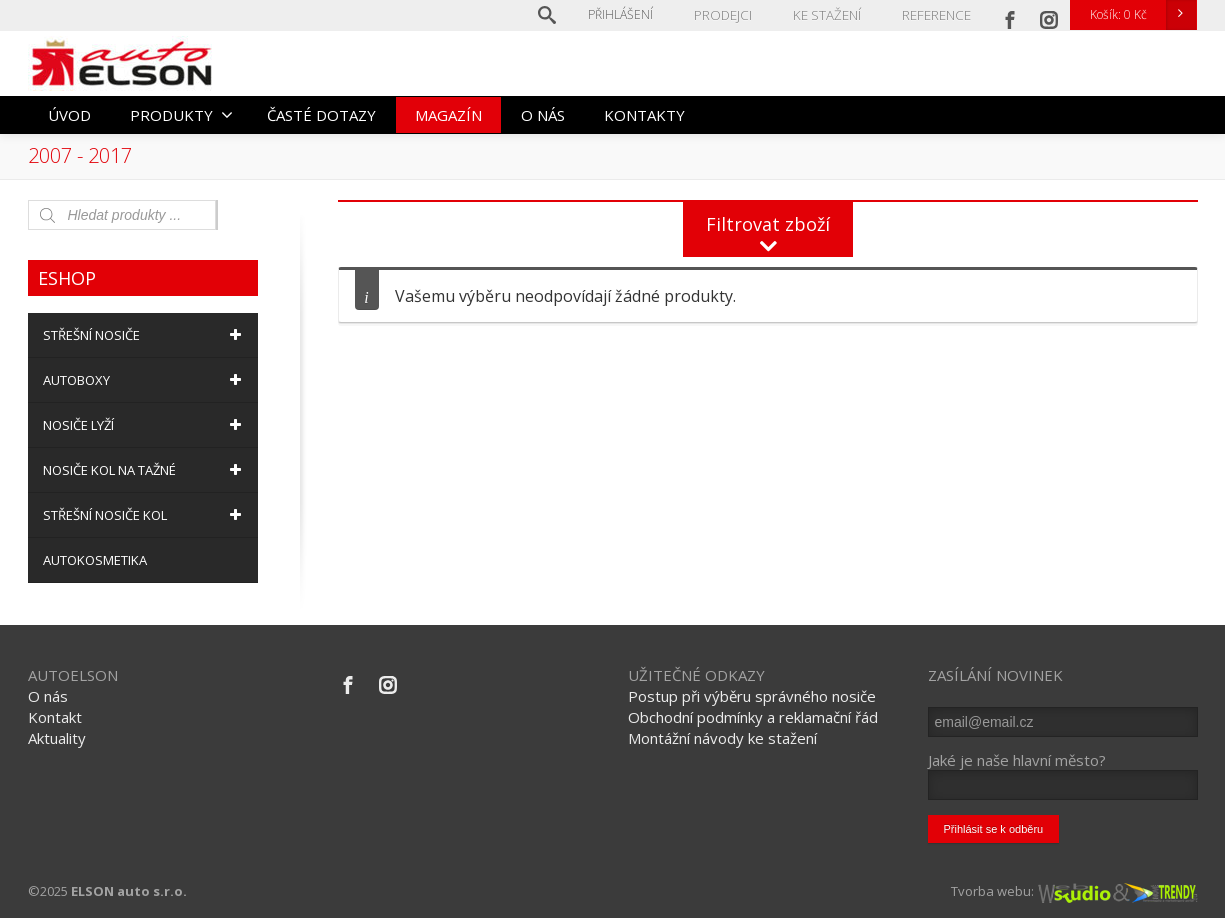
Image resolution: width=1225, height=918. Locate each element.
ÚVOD (69, 115)
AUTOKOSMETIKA (95, 560)
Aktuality (57, 738)
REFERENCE (937, 14)
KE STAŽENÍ (831, 14)
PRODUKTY (181, 115)
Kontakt (55, 717)
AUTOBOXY (145, 380)
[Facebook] (1010, 15)
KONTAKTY (644, 115)
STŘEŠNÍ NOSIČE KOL (145, 515)
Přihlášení (629, 14)
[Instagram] (1049, 15)
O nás (48, 696)
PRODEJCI (730, 14)
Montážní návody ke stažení (722, 738)
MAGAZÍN (448, 115)
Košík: (1143, 15)
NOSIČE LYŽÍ (145, 425)
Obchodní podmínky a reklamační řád (753, 717)
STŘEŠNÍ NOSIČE (145, 335)
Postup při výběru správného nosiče (752, 696)
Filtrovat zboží (768, 224)
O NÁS (543, 115)
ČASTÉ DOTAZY (321, 115)
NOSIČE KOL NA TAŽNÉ (145, 470)
